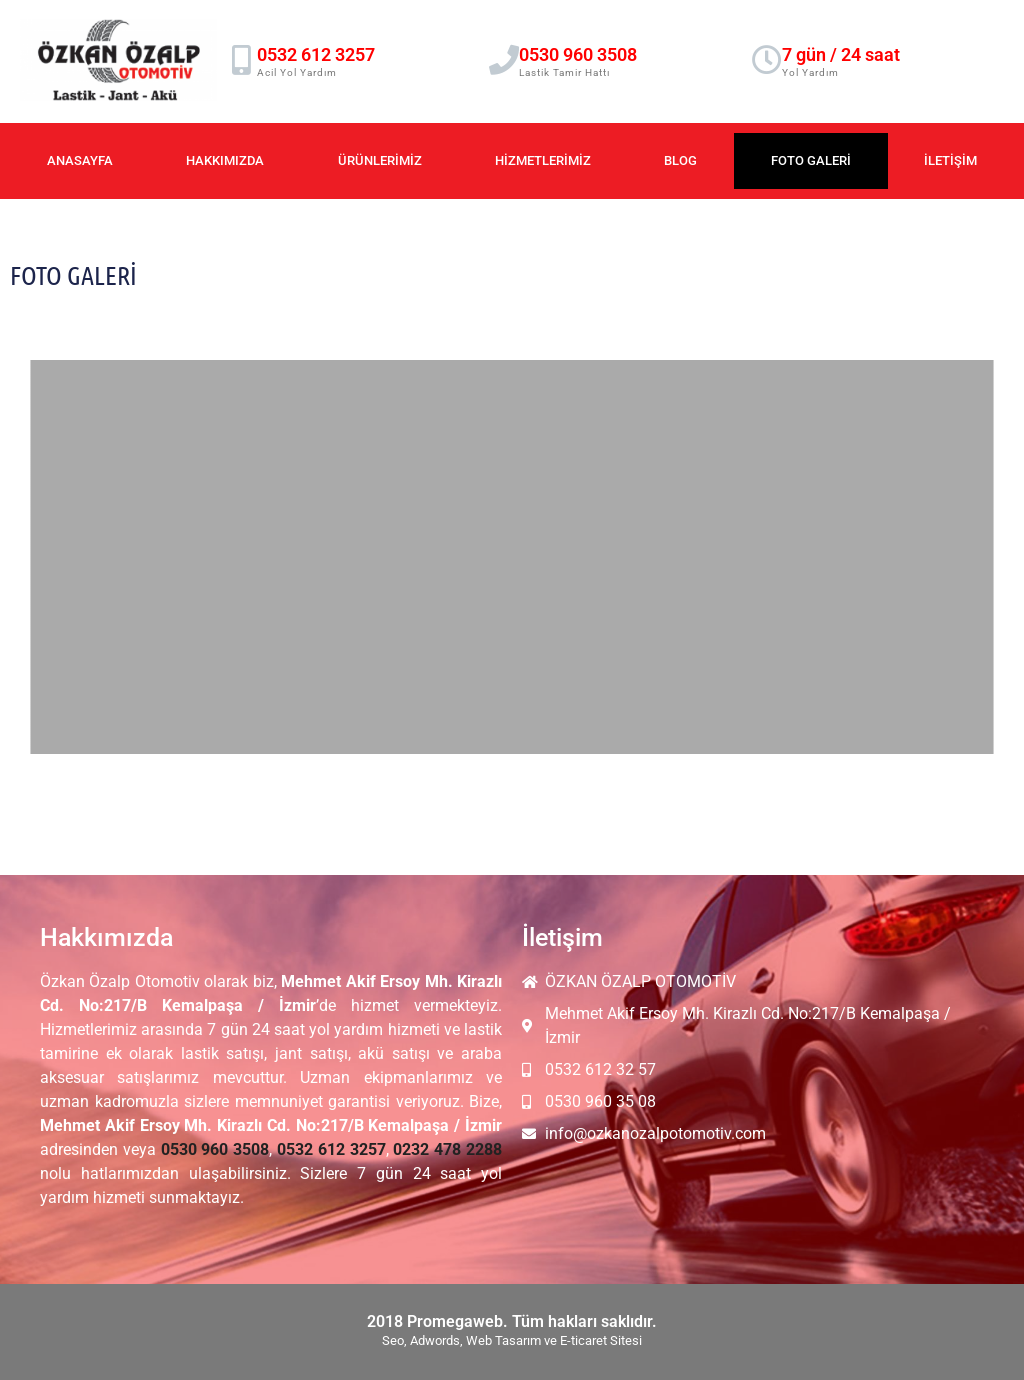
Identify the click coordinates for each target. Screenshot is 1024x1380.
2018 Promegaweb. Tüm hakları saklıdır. (512, 1321)
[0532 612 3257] (242, 60)
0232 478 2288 (447, 1149)
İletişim (950, 160)
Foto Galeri (811, 160)
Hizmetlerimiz (543, 160)
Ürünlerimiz (380, 160)
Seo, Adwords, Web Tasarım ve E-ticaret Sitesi (512, 1340)
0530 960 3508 (578, 54)
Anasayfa (80, 160)
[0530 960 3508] (504, 60)
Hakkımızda (225, 160)
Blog (680, 160)
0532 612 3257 (316, 54)
